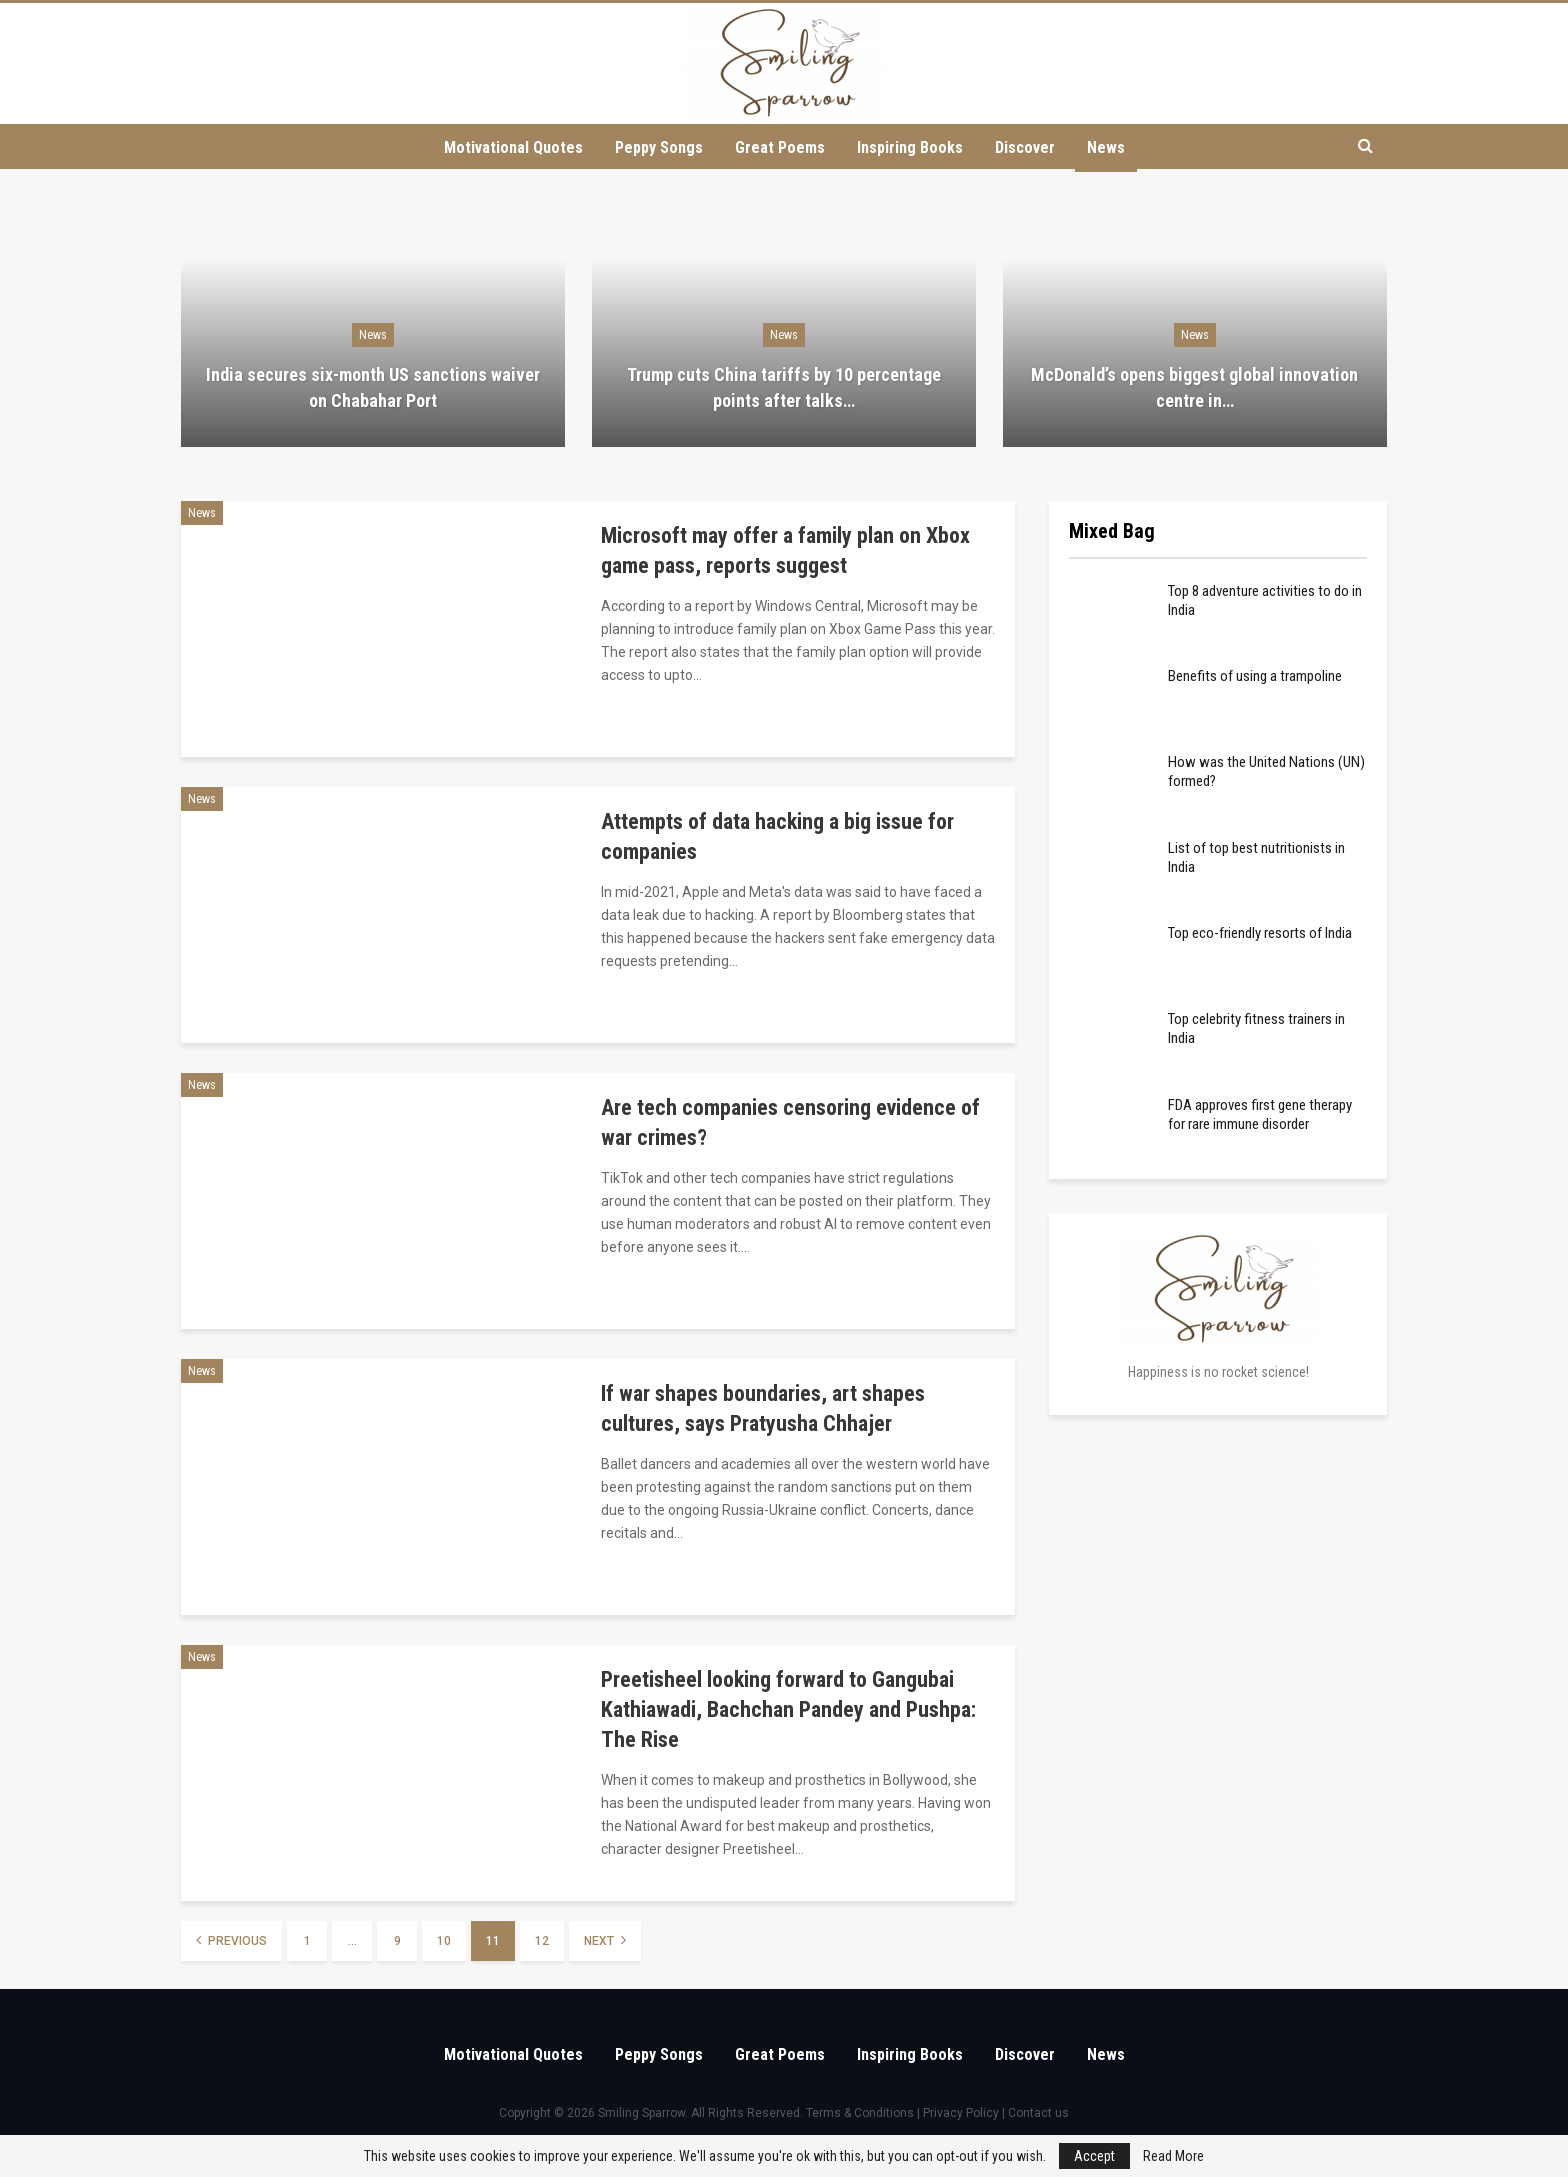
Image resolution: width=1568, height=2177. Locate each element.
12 (542, 1941)
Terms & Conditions (860, 2113)
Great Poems (778, 147)
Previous (231, 1940)
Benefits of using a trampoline (1255, 676)
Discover (1029, 147)
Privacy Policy (961, 2113)
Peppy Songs (654, 147)
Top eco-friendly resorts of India (1260, 933)
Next (605, 1940)
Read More (1173, 2156)
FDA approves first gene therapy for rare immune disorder (1260, 1114)
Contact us (1038, 2113)
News (1113, 147)
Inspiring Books (911, 147)
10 (444, 1941)
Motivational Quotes (505, 147)
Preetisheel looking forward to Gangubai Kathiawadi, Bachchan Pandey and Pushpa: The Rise (788, 1709)
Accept (1094, 2156)
